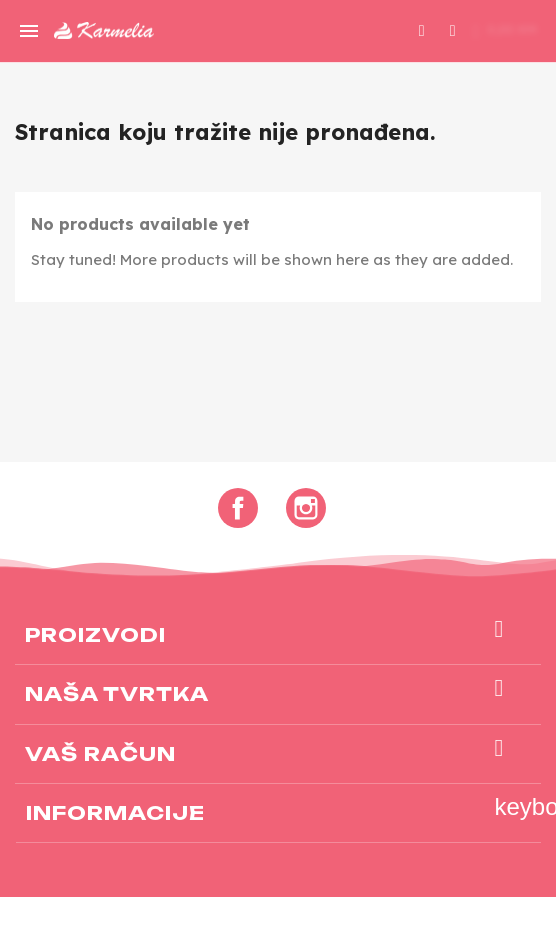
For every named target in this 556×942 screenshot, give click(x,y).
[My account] (453, 28)
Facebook (238, 508)
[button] (422, 31)
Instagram (306, 508)
